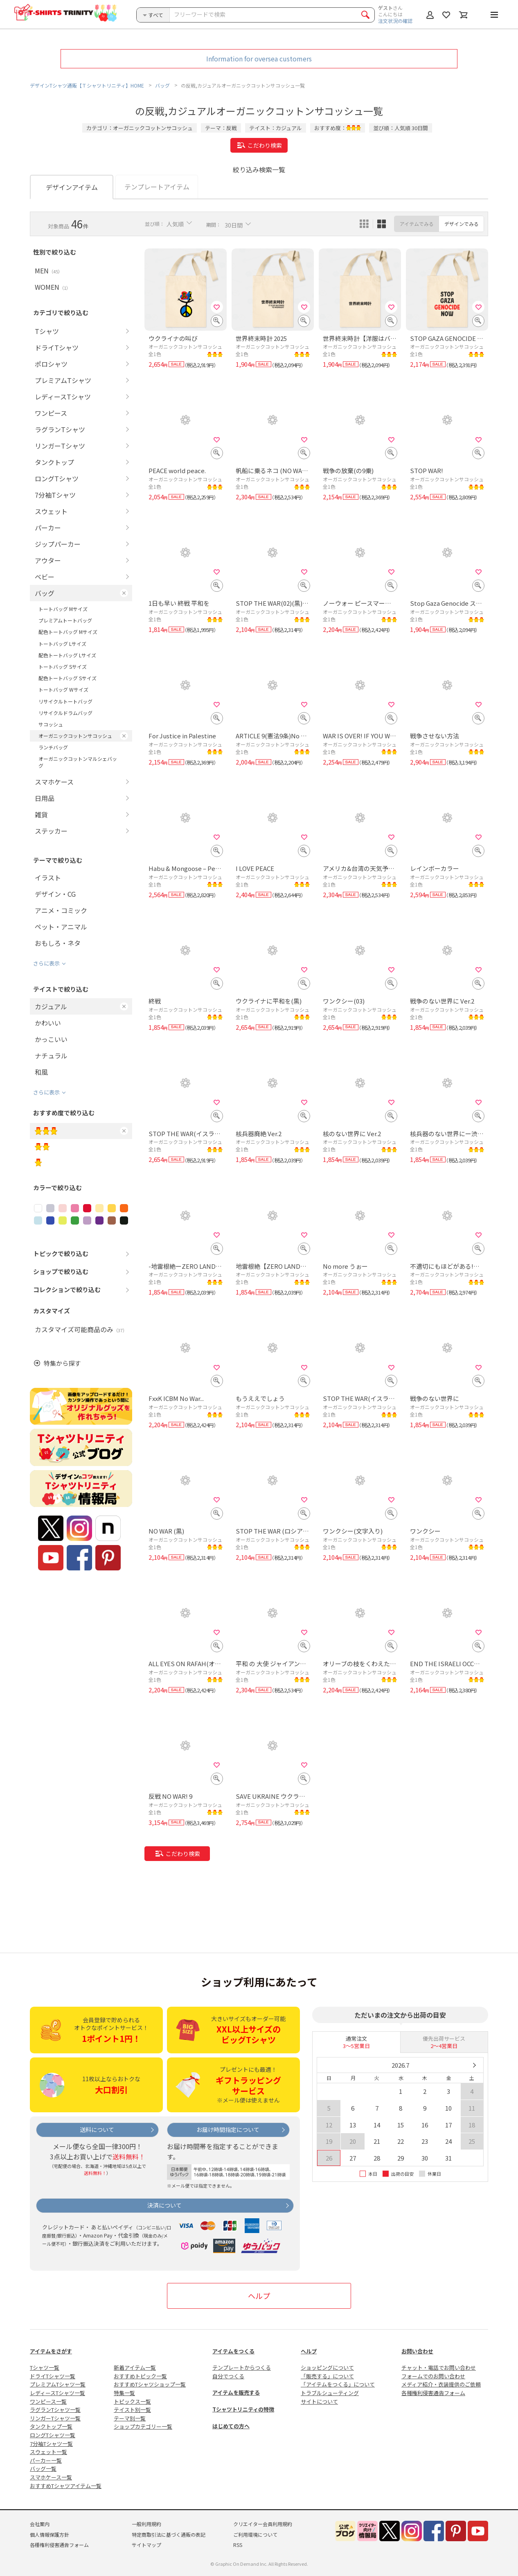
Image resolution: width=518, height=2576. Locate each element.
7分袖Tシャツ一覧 (51, 2443)
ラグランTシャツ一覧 (55, 2410)
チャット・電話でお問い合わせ (438, 2367)
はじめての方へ (231, 2426)
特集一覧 (124, 2393)
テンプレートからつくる (241, 2367)
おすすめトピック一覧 (140, 2376)
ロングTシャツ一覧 (52, 2435)
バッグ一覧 (43, 2468)
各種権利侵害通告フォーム (433, 2393)
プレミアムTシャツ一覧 (58, 2384)
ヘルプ (259, 2295)
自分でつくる (228, 2376)
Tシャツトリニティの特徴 (243, 2409)
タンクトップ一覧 (51, 2426)
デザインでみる (461, 223)
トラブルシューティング (330, 2393)
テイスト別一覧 (132, 2410)
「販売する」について (327, 2376)
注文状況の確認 (395, 20)
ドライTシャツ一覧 (52, 2376)
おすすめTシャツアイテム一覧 (65, 2486)
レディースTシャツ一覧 (57, 2393)
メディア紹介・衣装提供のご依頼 (441, 2384)
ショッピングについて (327, 2367)
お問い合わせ (417, 2351)
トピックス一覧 (132, 2401)
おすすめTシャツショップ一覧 (150, 2384)
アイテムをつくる (233, 2351)
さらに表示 (46, 963)
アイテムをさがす (51, 2351)
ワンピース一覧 (48, 2401)
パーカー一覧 (46, 2460)
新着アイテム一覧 (135, 2367)
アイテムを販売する (236, 2392)
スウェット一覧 (48, 2452)
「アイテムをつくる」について (338, 2384)
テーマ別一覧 (130, 2418)
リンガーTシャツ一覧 (55, 2418)
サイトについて (319, 2401)
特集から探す (62, 1363)
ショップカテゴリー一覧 (143, 2426)
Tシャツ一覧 (44, 2367)
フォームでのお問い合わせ (433, 2376)
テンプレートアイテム (156, 187)
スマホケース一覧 (51, 2477)
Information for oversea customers (259, 58)
